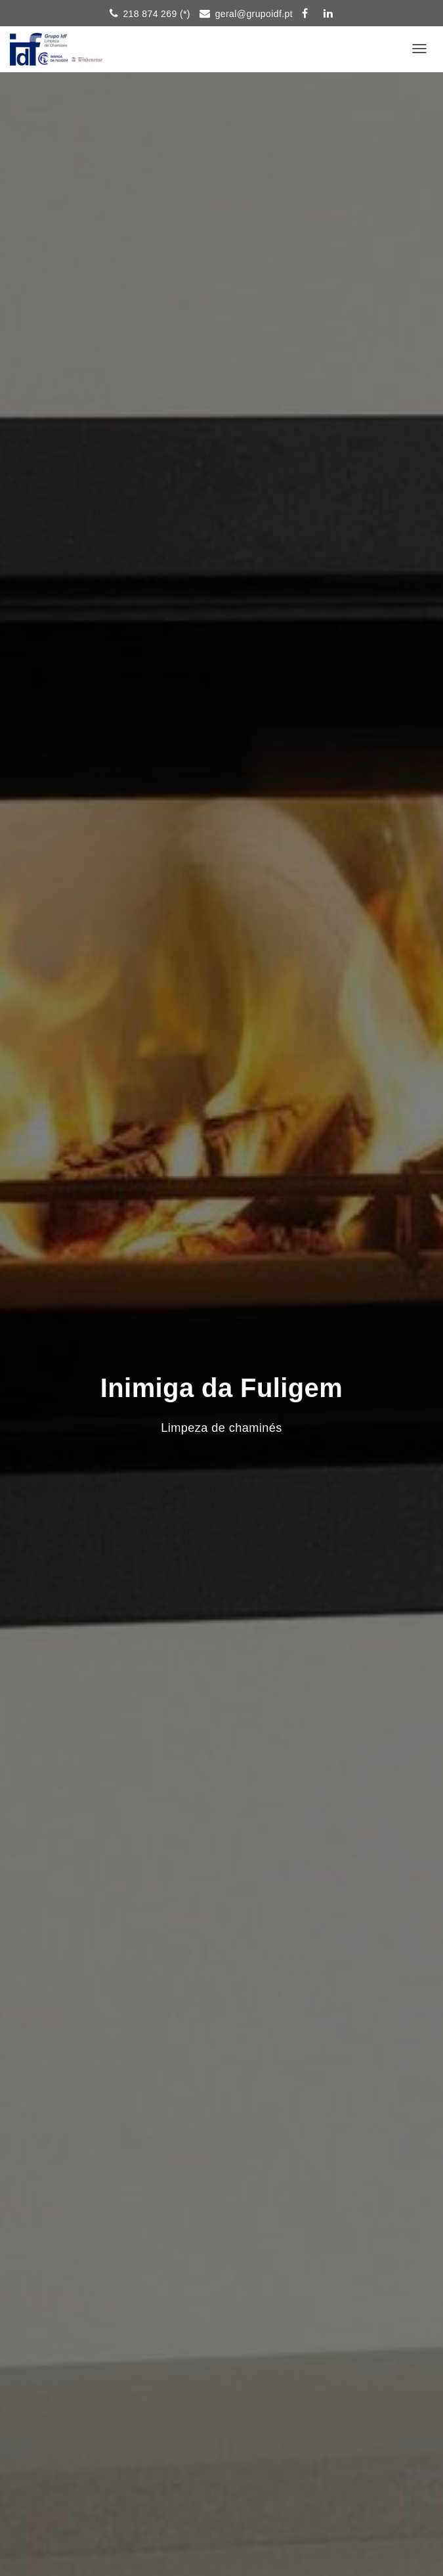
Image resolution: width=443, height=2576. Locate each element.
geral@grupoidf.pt (254, 14)
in (328, 15)
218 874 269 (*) (156, 14)
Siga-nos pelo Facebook (308, 15)
